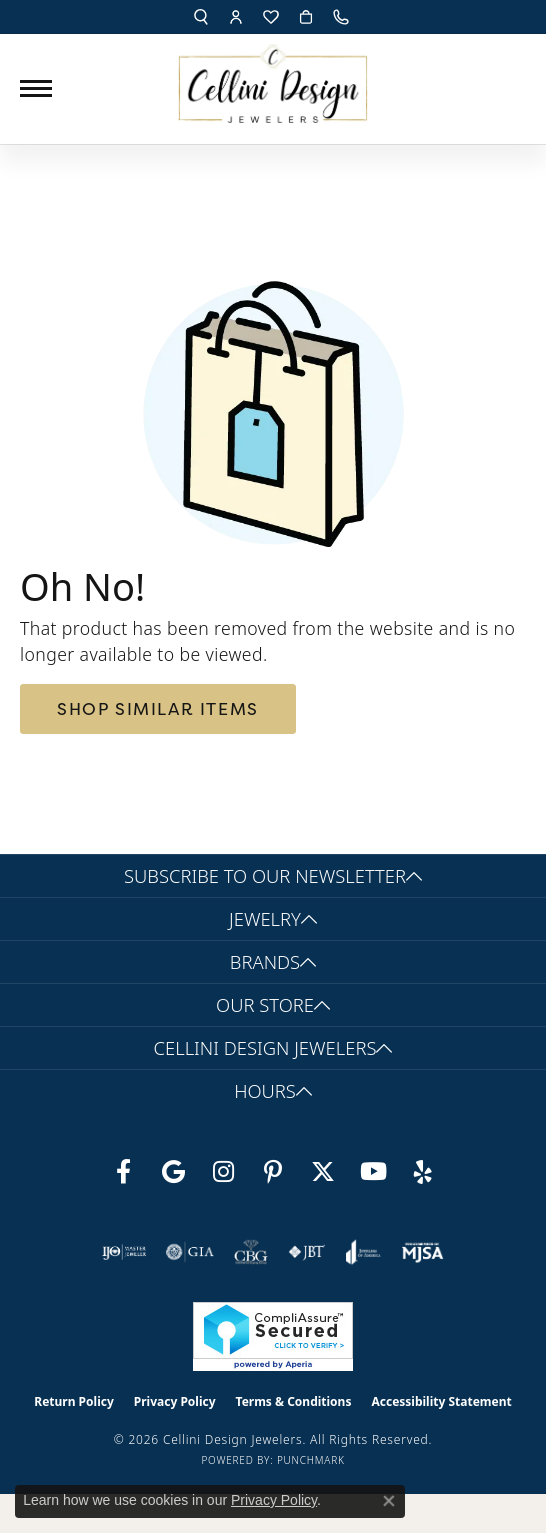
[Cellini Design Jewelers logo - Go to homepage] (273, 78)
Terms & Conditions (294, 1401)
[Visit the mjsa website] (422, 1252)
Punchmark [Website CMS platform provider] (311, 1460)
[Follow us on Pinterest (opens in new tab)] (273, 1172)
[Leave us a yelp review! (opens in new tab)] (423, 1172)
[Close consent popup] (389, 1501)
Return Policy (74, 1401)
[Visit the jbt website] (307, 1252)
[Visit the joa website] (363, 1252)
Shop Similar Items (158, 708)
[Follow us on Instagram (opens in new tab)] (223, 1172)
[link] (343, 17)
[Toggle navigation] (36, 88)
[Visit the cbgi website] (251, 1252)
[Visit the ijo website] (124, 1252)
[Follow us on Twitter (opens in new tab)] (323, 1172)
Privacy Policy (175, 1401)
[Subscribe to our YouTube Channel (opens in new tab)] (373, 1172)
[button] (201, 17)
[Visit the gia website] (190, 1252)
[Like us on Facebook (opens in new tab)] (123, 1172)
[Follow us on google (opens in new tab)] (173, 1172)
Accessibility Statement (441, 1401)
